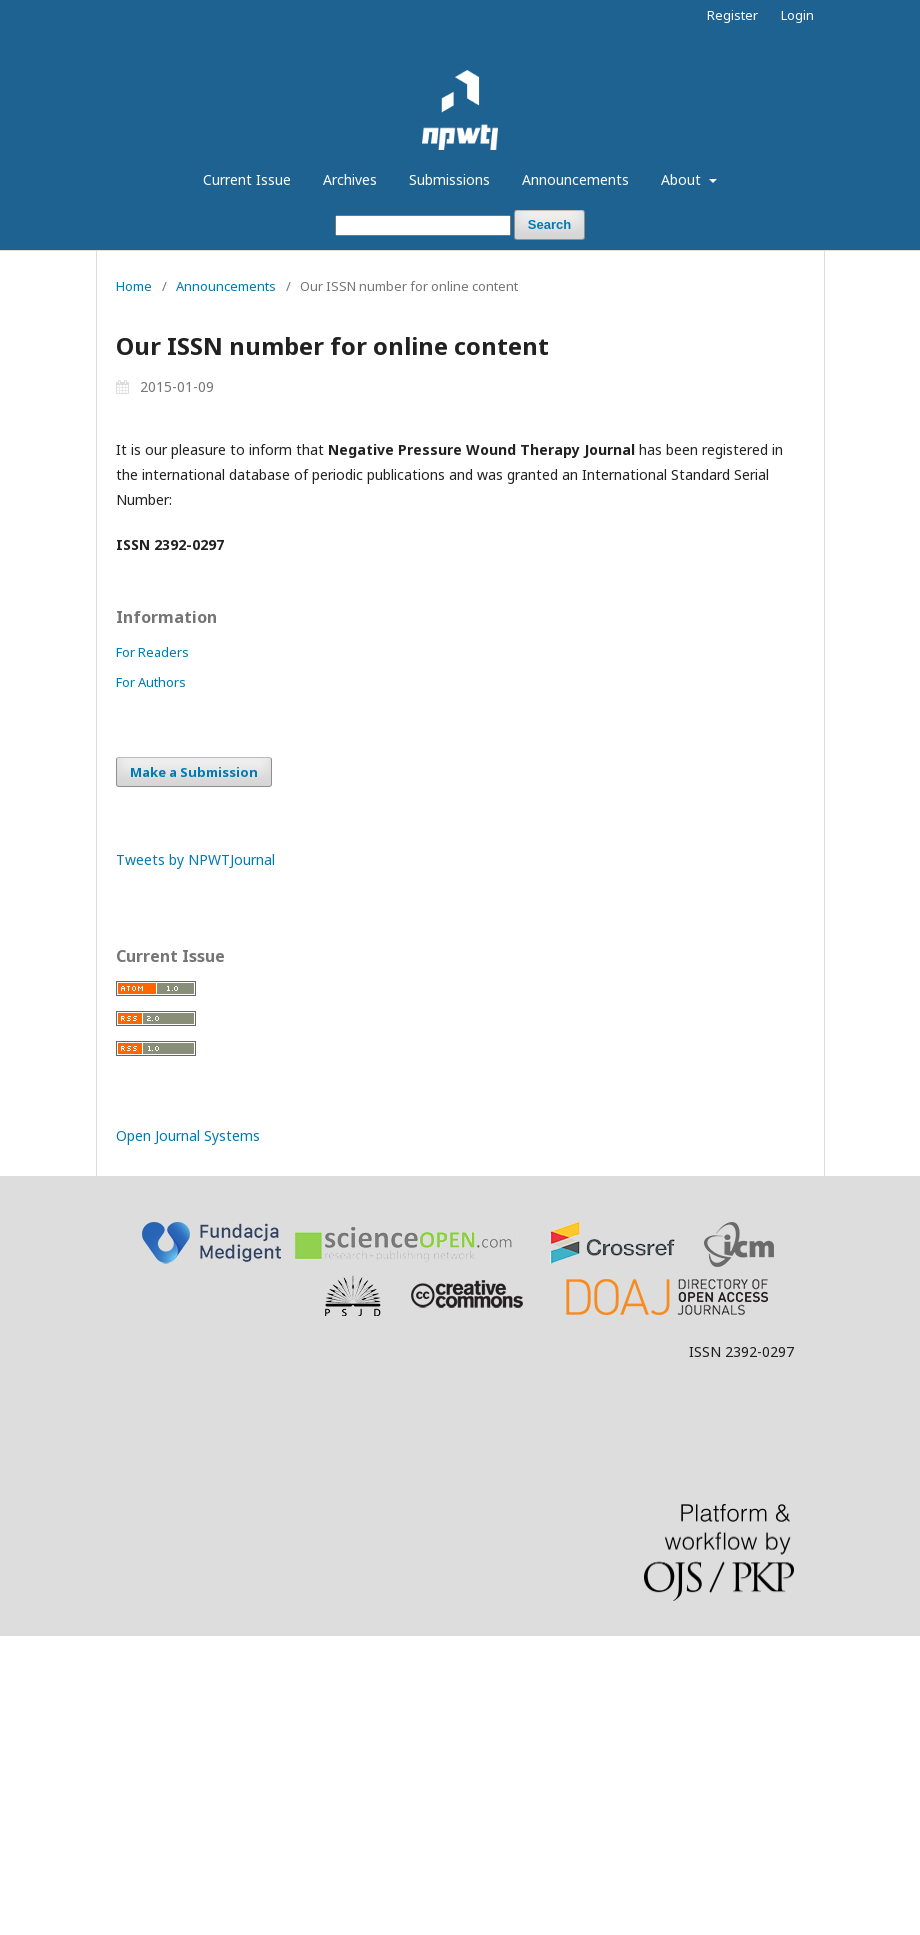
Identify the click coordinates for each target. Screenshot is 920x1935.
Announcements (575, 179)
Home (134, 286)
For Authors (151, 682)
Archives (350, 179)
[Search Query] (423, 225)
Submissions (449, 179)
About (683, 179)
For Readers (152, 652)
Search (549, 224)
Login (797, 15)
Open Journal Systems (188, 1135)
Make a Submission (194, 772)
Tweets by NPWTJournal (195, 859)
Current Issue (247, 179)
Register (732, 15)
